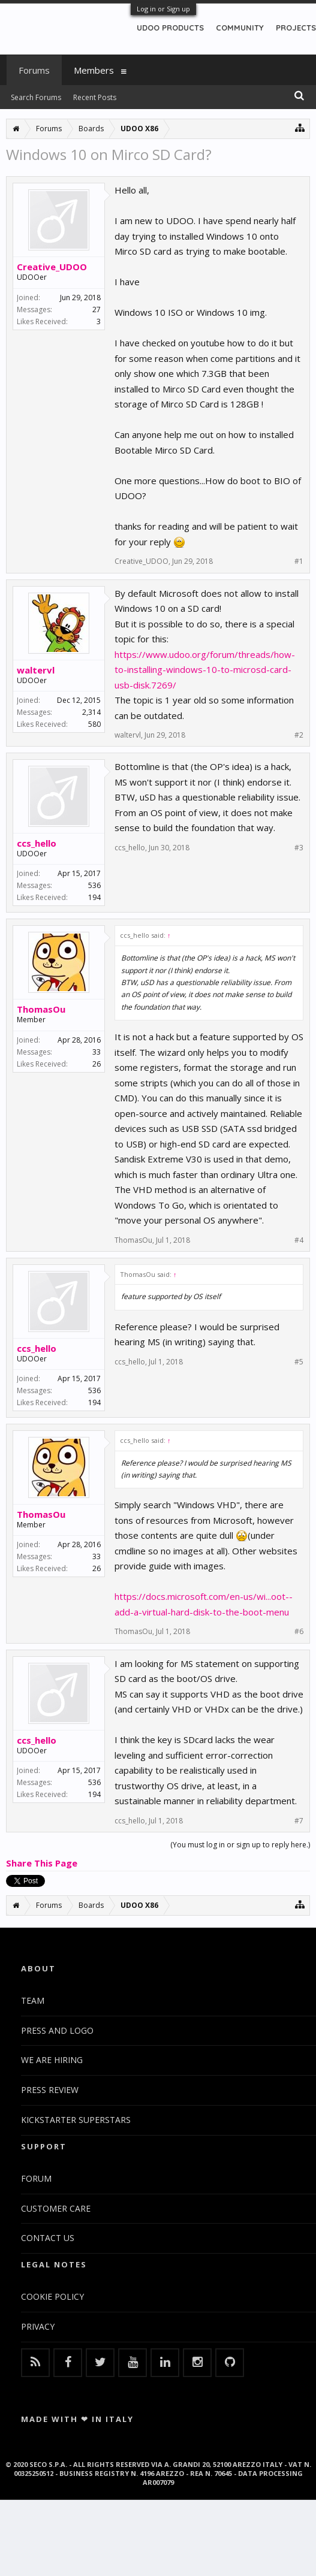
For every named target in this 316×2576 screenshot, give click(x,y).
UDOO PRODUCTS (170, 27)
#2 (298, 735)
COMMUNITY (240, 27)
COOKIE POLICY (52, 2296)
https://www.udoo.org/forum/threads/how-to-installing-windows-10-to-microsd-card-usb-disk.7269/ (205, 669)
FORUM (36, 2178)
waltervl (36, 670)
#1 (298, 561)
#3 (298, 848)
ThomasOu (41, 1009)
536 (94, 885)
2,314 (91, 712)
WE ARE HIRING (52, 2059)
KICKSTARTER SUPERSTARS (76, 2119)
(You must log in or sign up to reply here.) (240, 1845)
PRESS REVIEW (50, 2089)
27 (96, 309)
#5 (298, 1362)
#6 (298, 1631)
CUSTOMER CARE (56, 2208)
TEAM (32, 2000)
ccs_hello (36, 843)
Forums (34, 70)
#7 (298, 1821)
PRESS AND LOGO (57, 2030)
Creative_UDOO (52, 267)
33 (96, 1052)
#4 (298, 1240)
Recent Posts (94, 97)
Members (94, 70)
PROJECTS (296, 27)
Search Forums (36, 97)
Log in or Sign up (163, 8)
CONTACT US (47, 2237)
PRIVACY (38, 2326)
